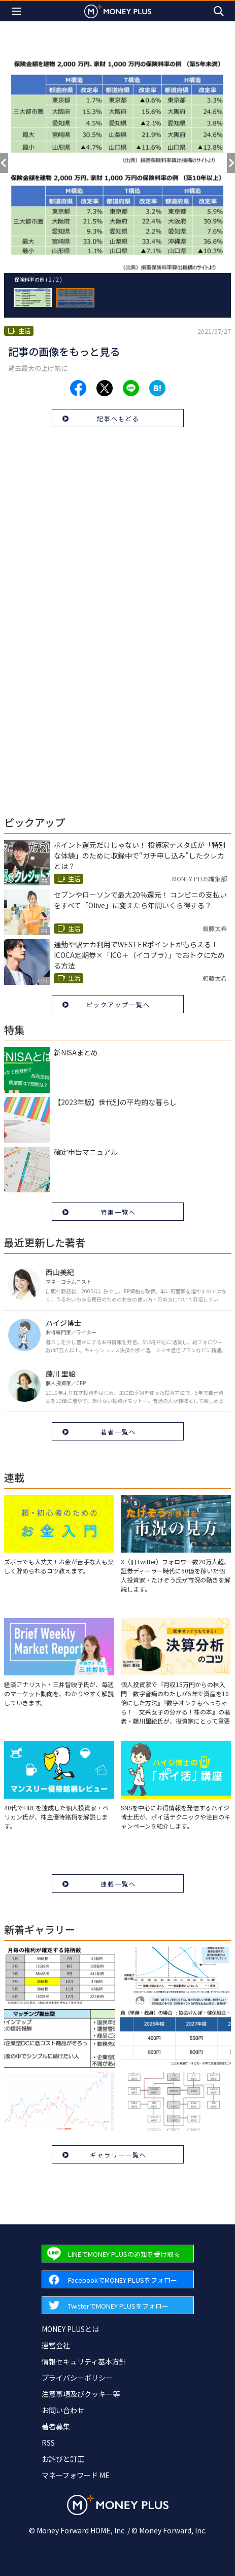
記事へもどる (118, 418)
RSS (48, 2442)
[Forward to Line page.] (118, 2253)
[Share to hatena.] (157, 388)
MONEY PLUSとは (70, 2329)
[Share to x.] (104, 388)
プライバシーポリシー (77, 2378)
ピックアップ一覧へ (118, 1004)
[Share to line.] (131, 388)
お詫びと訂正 (63, 2459)
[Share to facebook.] (78, 388)
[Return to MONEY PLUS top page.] (117, 11)
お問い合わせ (63, 2410)
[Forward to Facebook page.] (118, 2279)
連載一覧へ (118, 1883)
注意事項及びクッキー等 (81, 2394)
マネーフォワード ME (76, 2475)
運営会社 (56, 2345)
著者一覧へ (118, 1431)
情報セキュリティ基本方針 (84, 2361)
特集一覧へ (118, 1212)
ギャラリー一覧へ (118, 2154)
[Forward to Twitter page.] (118, 2305)
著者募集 (56, 2426)
